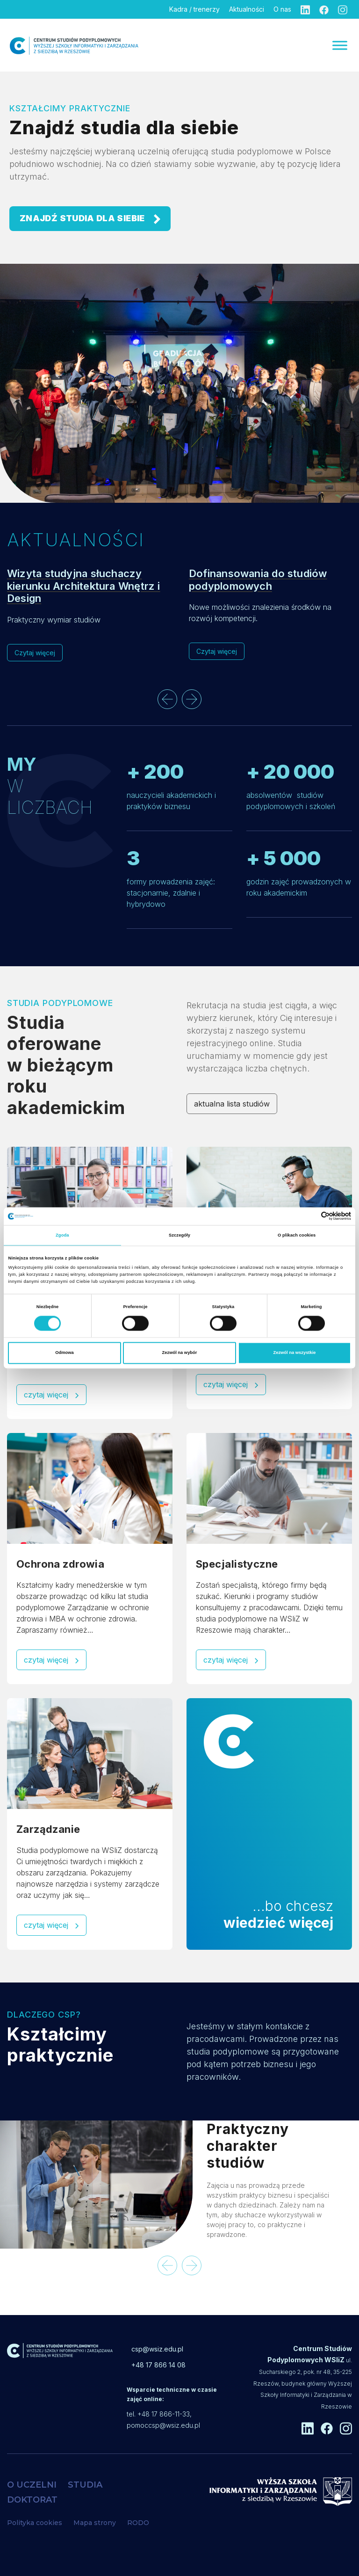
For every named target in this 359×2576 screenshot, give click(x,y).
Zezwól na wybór (179, 1353)
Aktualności (246, 9)
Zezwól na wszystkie (294, 1353)
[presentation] (167, 699)
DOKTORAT (32, 2500)
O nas (282, 9)
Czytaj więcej (34, 653)
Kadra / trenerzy (194, 9)
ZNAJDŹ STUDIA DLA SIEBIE (90, 218)
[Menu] (339, 45)
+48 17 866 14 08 (158, 2365)
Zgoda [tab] (62, 1235)
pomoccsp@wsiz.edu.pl (163, 2425)
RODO (138, 2522)
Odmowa (64, 1353)
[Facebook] (324, 9)
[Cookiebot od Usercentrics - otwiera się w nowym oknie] (310, 1216)
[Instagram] (342, 9)
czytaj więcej (51, 1394)
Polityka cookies (34, 2522)
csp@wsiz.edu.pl (157, 2349)
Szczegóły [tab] (179, 1235)
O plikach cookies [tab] (297, 1235)
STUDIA (85, 2485)
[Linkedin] (305, 9)
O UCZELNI (32, 2485)
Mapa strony (94, 2522)
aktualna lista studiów (232, 1103)
